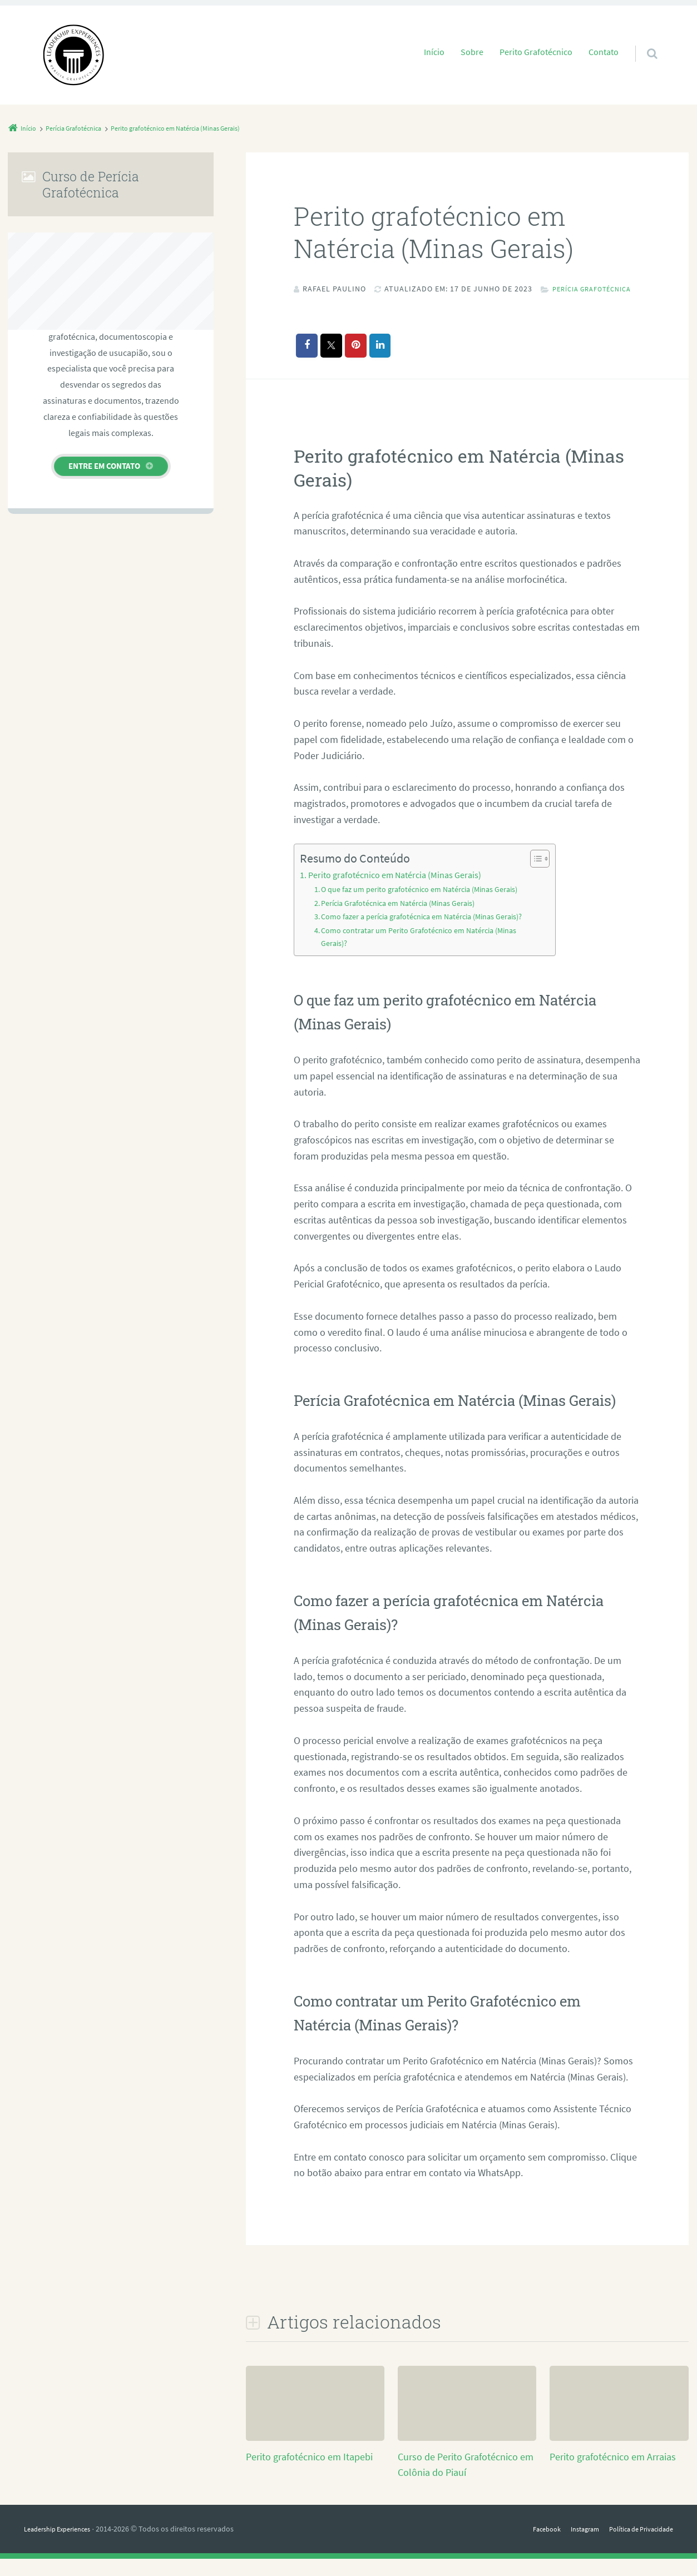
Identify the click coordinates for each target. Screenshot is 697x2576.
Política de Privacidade (636, 2547)
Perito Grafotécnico (536, 51)
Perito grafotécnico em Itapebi (309, 2474)
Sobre (472, 51)
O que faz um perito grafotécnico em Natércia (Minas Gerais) (425, 906)
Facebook (528, 2547)
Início (434, 51)
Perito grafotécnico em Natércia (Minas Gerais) (394, 892)
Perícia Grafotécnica (350, 305)
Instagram (572, 2547)
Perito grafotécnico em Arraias (613, 2474)
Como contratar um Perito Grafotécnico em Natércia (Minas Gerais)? (424, 954)
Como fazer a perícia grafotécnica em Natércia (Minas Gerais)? (429, 934)
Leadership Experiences (62, 2547)
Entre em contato (104, 465)
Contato (604, 51)
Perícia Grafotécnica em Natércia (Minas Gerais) (404, 920)
